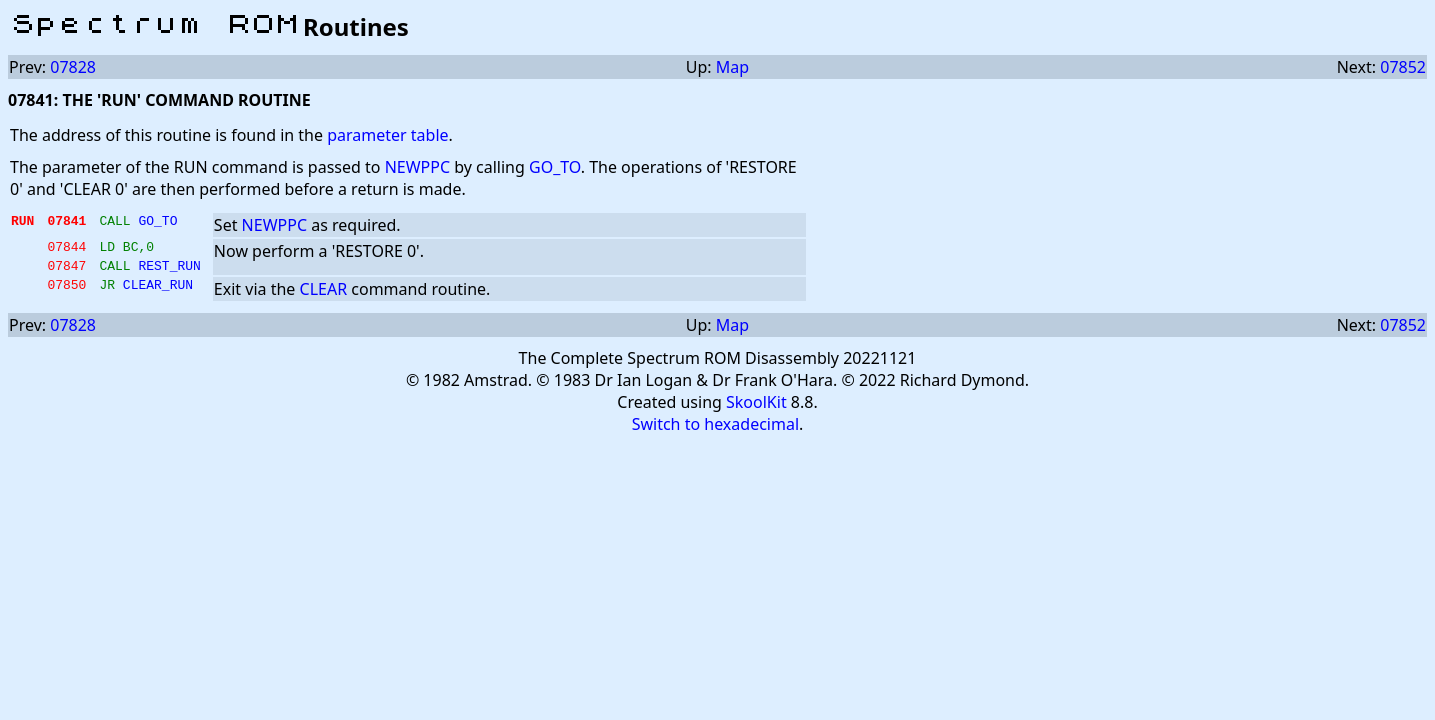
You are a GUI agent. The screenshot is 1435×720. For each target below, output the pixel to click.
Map (732, 67)
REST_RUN (169, 271)
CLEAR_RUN (158, 293)
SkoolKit (756, 408)
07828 (73, 67)
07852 (1403, 67)
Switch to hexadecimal (715, 430)
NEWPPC (417, 167)
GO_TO (555, 167)
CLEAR (324, 295)
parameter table (387, 135)
